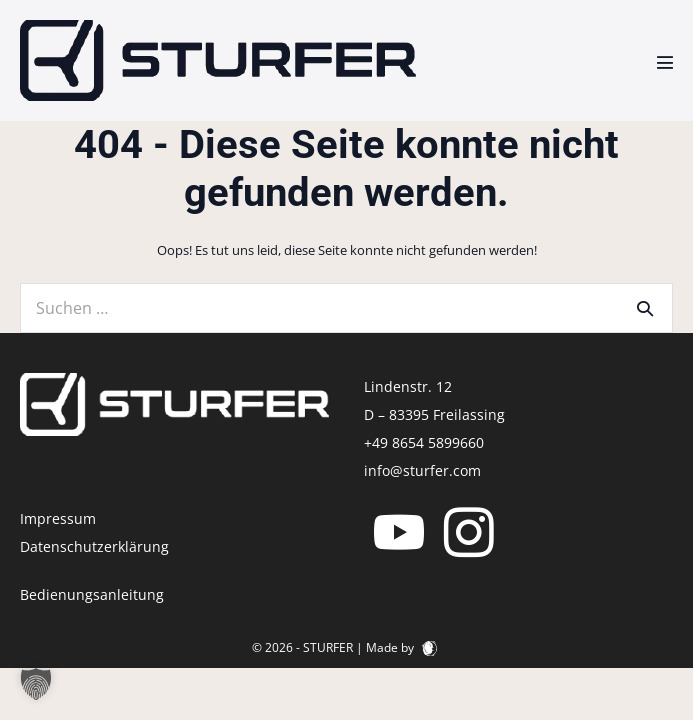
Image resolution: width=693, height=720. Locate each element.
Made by (401, 647)
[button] (36, 684)
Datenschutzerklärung (94, 546)
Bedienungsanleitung (92, 594)
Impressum (58, 518)
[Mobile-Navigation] (665, 62)
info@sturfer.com (422, 470)
